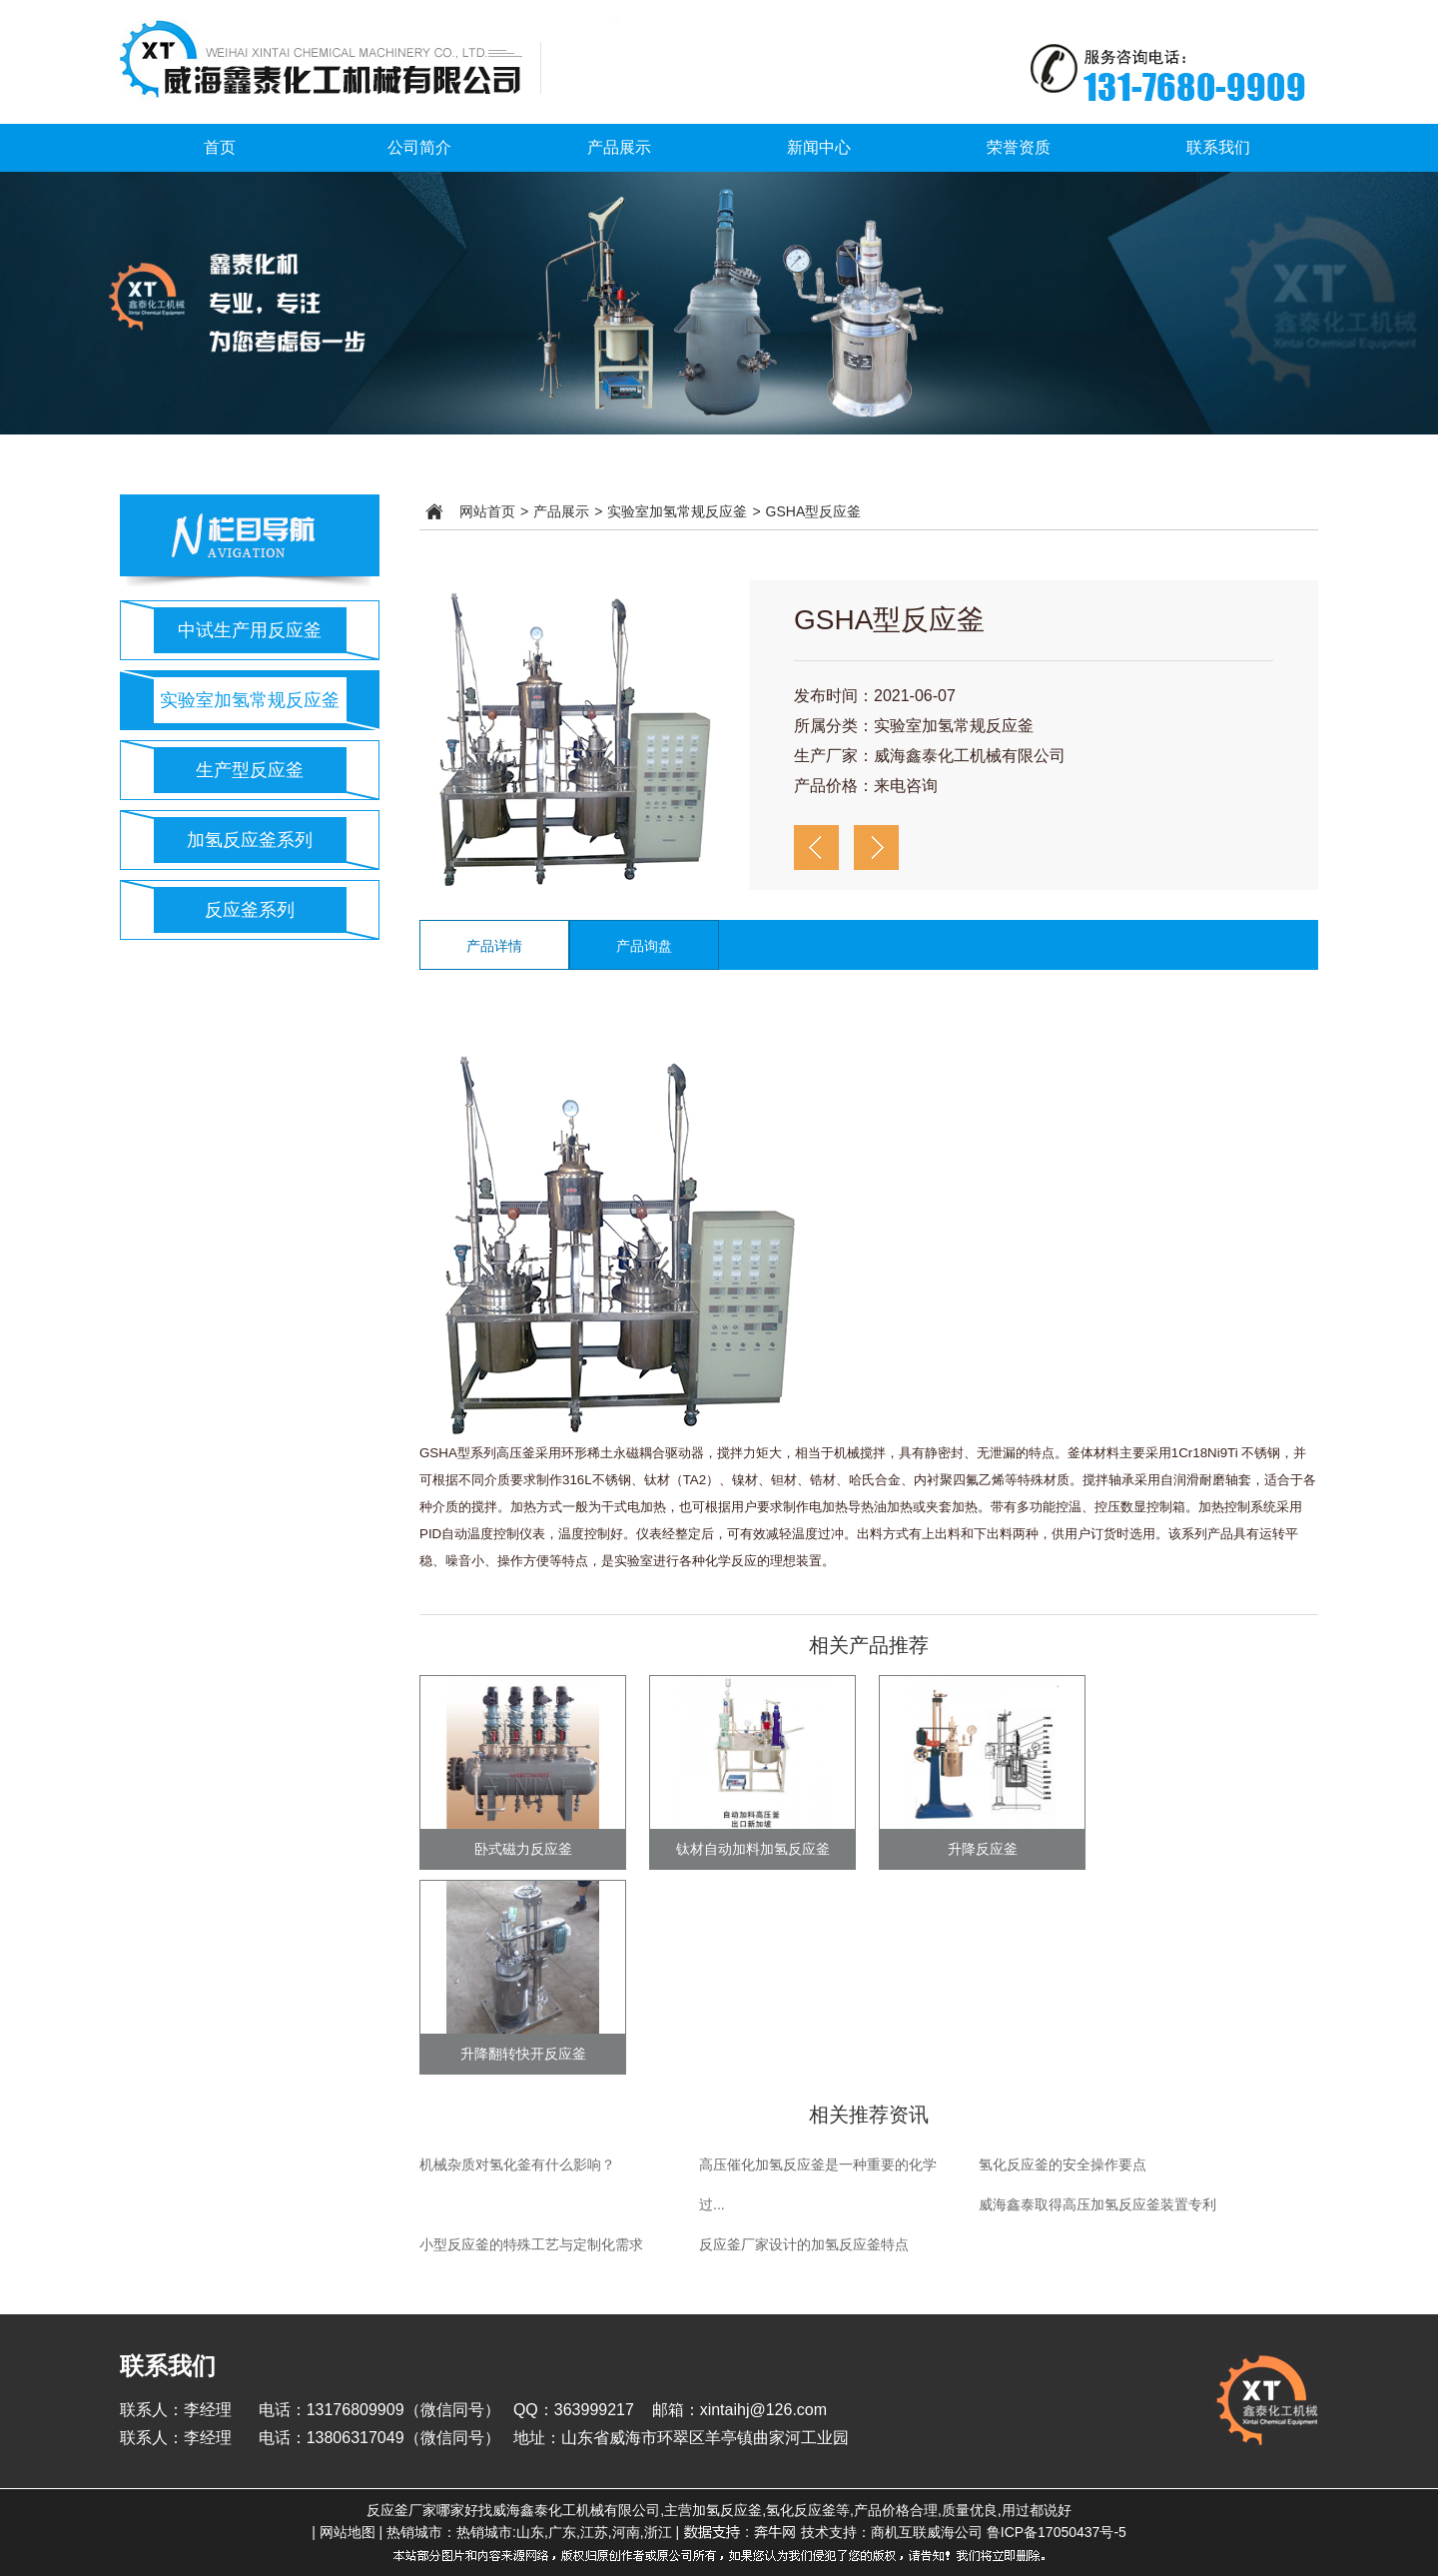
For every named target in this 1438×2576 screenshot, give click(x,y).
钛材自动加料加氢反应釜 (753, 1849)
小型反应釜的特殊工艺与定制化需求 (531, 2244)
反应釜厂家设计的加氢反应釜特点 (804, 2244)
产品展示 (619, 147)
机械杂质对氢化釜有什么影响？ (517, 2164)
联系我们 (1218, 147)
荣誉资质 (1019, 147)
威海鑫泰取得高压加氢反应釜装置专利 (1097, 2204)
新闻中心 (819, 147)
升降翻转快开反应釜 (523, 2054)
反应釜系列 (250, 910)
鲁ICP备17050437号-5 (1056, 2532)
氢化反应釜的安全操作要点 (1062, 2164)
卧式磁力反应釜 (523, 1849)
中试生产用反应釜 (250, 630)
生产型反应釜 (250, 770)
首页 (220, 147)
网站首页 (487, 511)
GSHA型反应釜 (814, 511)
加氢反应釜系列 (250, 840)
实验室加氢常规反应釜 (250, 700)
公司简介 (419, 147)
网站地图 (347, 2532)
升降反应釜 (983, 1849)
